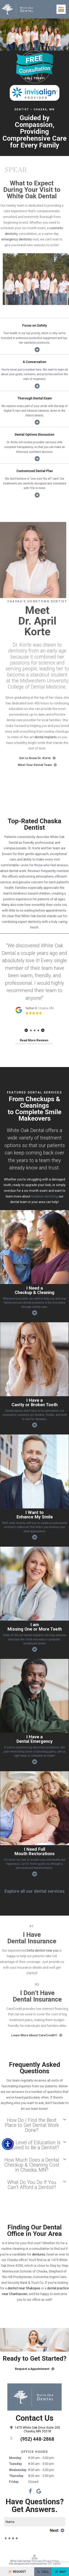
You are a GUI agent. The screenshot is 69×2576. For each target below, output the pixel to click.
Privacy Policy (51, 2561)
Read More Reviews (34, 1040)
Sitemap (37, 2561)
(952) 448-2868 (31, 2439)
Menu (61, 9)
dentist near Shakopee (24, 2288)
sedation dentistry (44, 1196)
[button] (8, 2144)
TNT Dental (53, 2563)
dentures (38, 2254)
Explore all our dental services (34, 1891)
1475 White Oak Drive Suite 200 (34, 2429)
